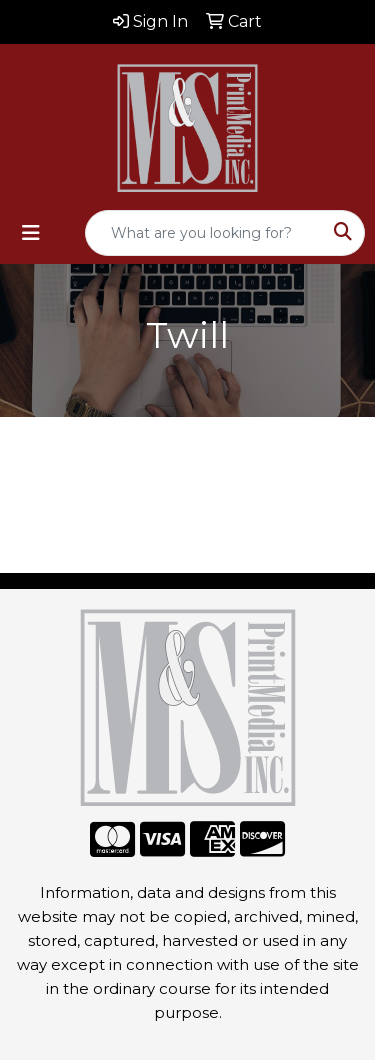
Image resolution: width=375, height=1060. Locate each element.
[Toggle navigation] (31, 233)
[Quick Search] (204, 233)
